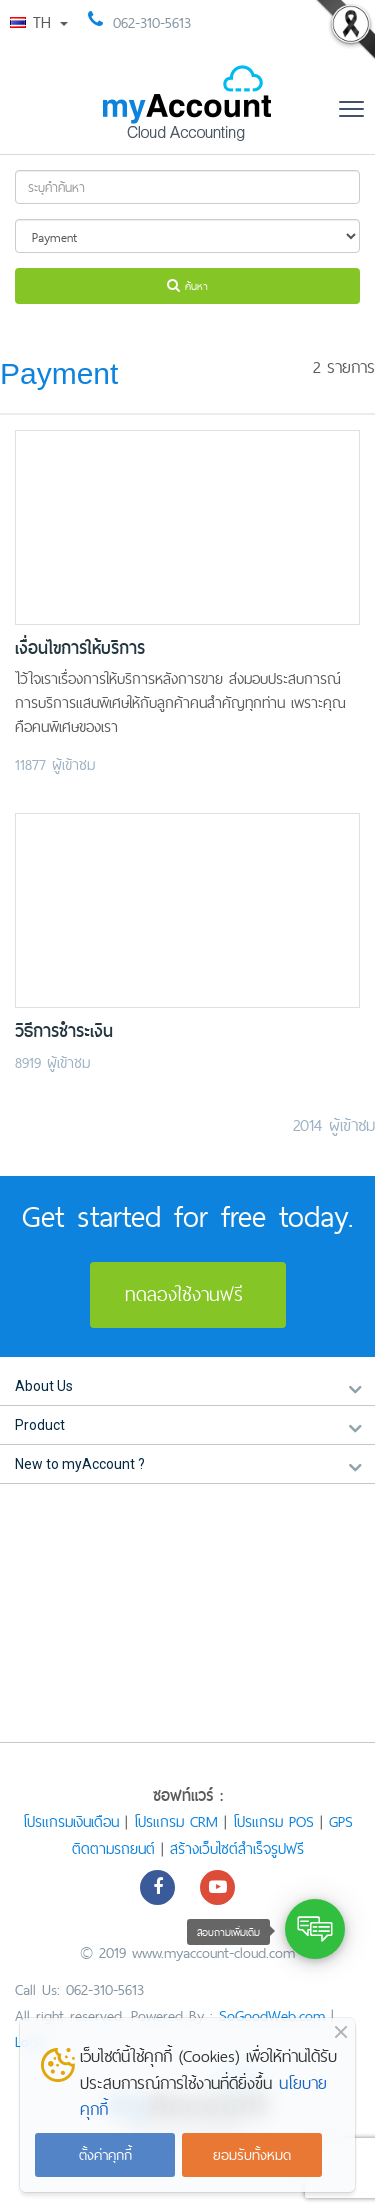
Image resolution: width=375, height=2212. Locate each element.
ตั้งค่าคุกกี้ (105, 2155)
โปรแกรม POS (273, 1821)
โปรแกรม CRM (176, 1821)
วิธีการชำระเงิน (64, 1031)
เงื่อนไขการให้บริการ (80, 648)
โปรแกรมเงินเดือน (71, 1821)
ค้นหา (187, 286)
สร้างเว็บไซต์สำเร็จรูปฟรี (237, 1848)
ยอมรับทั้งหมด (252, 2155)
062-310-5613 (152, 22)
